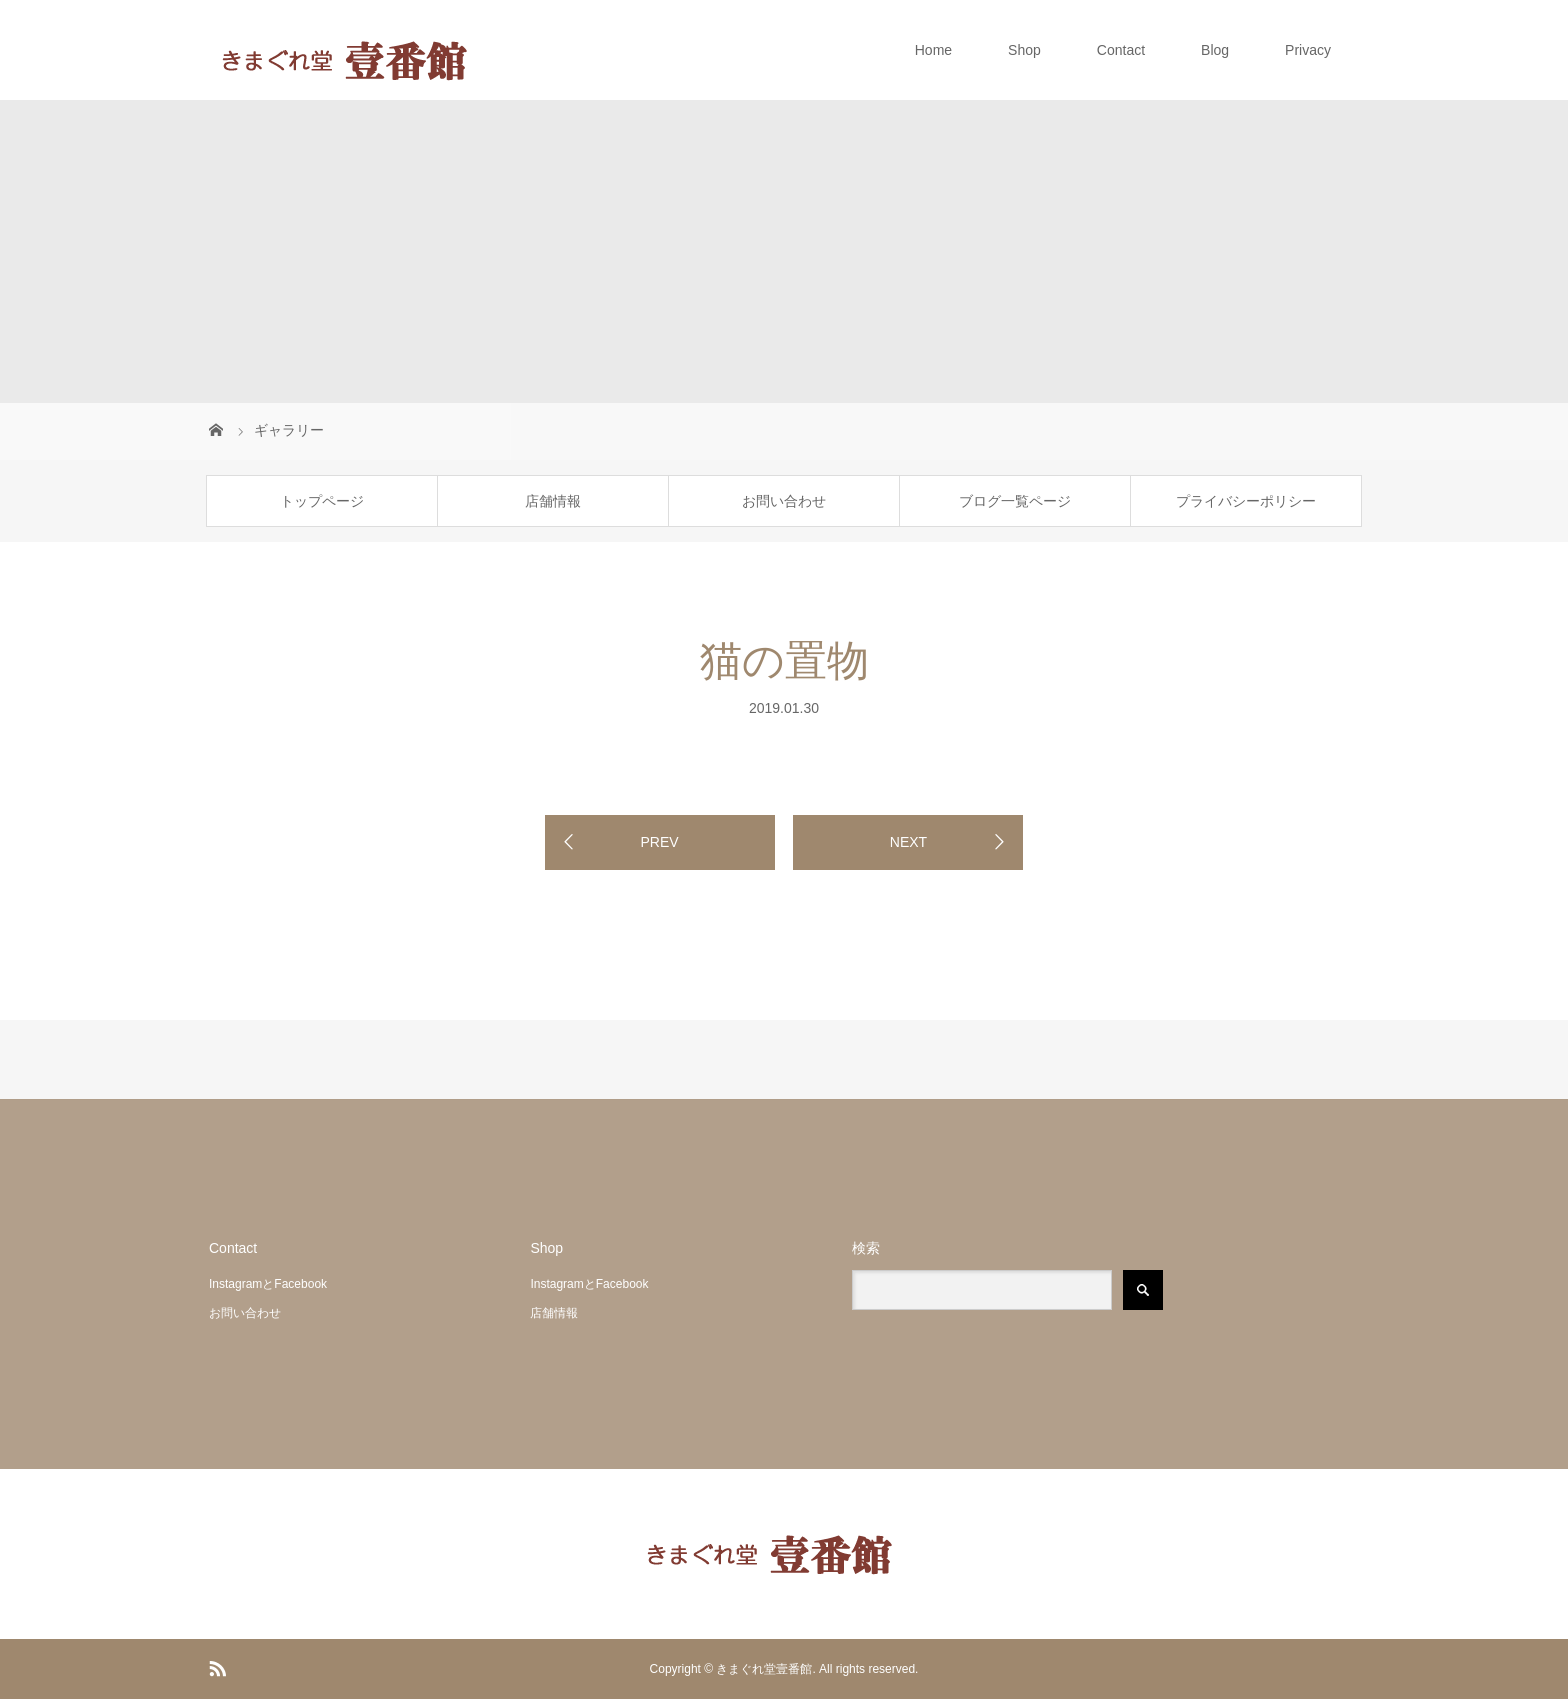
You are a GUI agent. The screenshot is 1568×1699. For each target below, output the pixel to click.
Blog (1215, 50)
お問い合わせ (784, 501)
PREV (659, 842)
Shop (1024, 50)
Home (933, 50)
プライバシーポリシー (1246, 501)
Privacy (1308, 50)
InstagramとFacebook (268, 1284)
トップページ (322, 501)
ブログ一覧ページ (1015, 501)
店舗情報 (553, 501)
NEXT (908, 842)
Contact (1121, 50)
